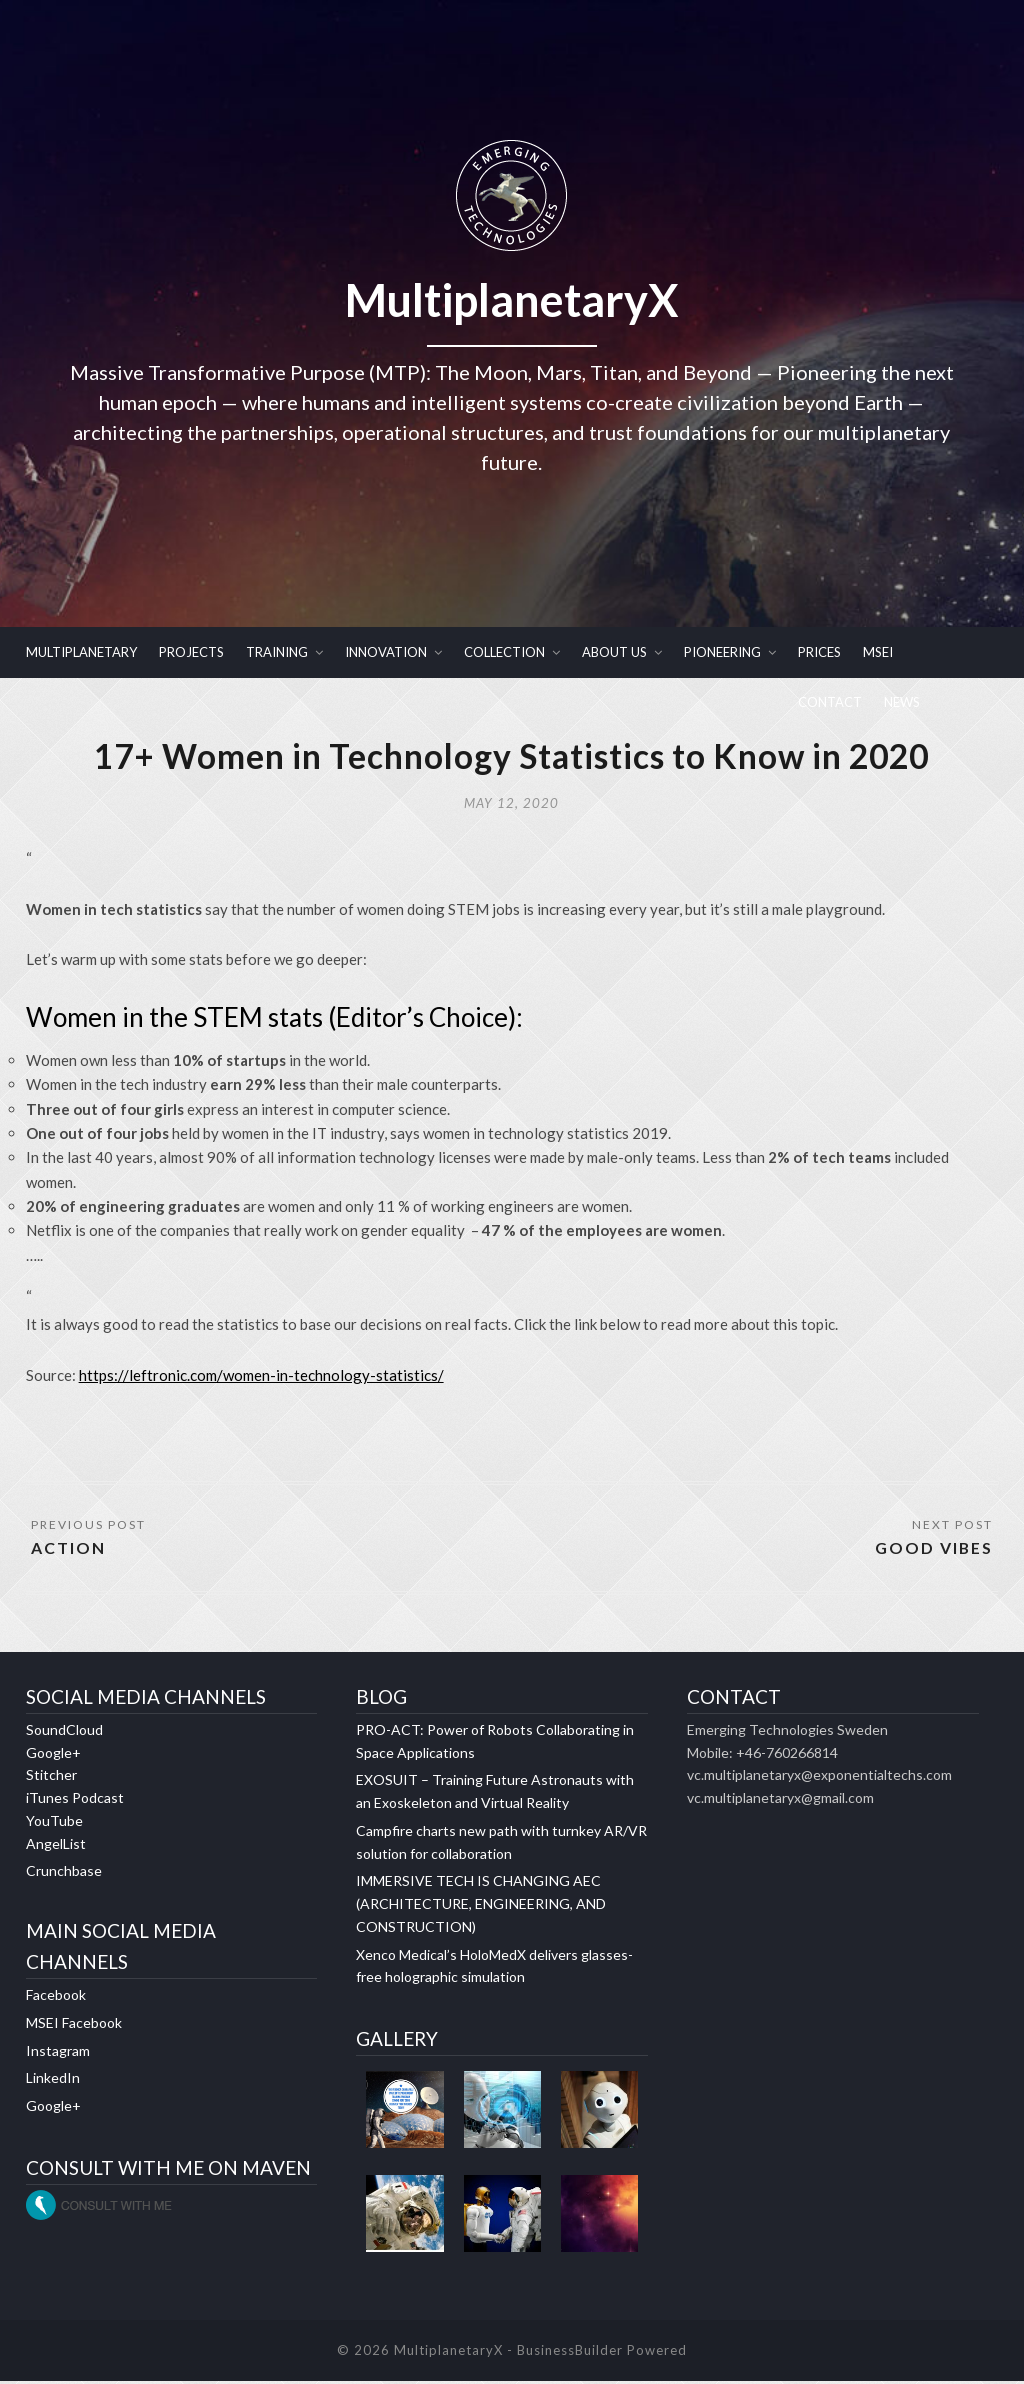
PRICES (819, 652)
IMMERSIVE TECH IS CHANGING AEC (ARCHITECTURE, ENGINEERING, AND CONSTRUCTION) (481, 1906)
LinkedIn (53, 2080)
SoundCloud (64, 1731)
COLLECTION (504, 652)
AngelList (56, 1845)
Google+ (53, 1754)
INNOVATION (386, 652)
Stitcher (51, 1777)
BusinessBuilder (570, 2352)
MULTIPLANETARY (81, 652)
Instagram (58, 2052)
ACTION (68, 1549)
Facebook (56, 1997)
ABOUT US (614, 652)
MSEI (878, 652)
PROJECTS (191, 652)
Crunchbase (64, 1873)
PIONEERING (722, 652)
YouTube (54, 1822)
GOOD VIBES (933, 1549)
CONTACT (830, 702)
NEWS (902, 702)
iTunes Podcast (75, 1800)
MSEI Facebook (74, 2024)
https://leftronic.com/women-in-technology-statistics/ (261, 1377)
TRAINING (277, 652)
